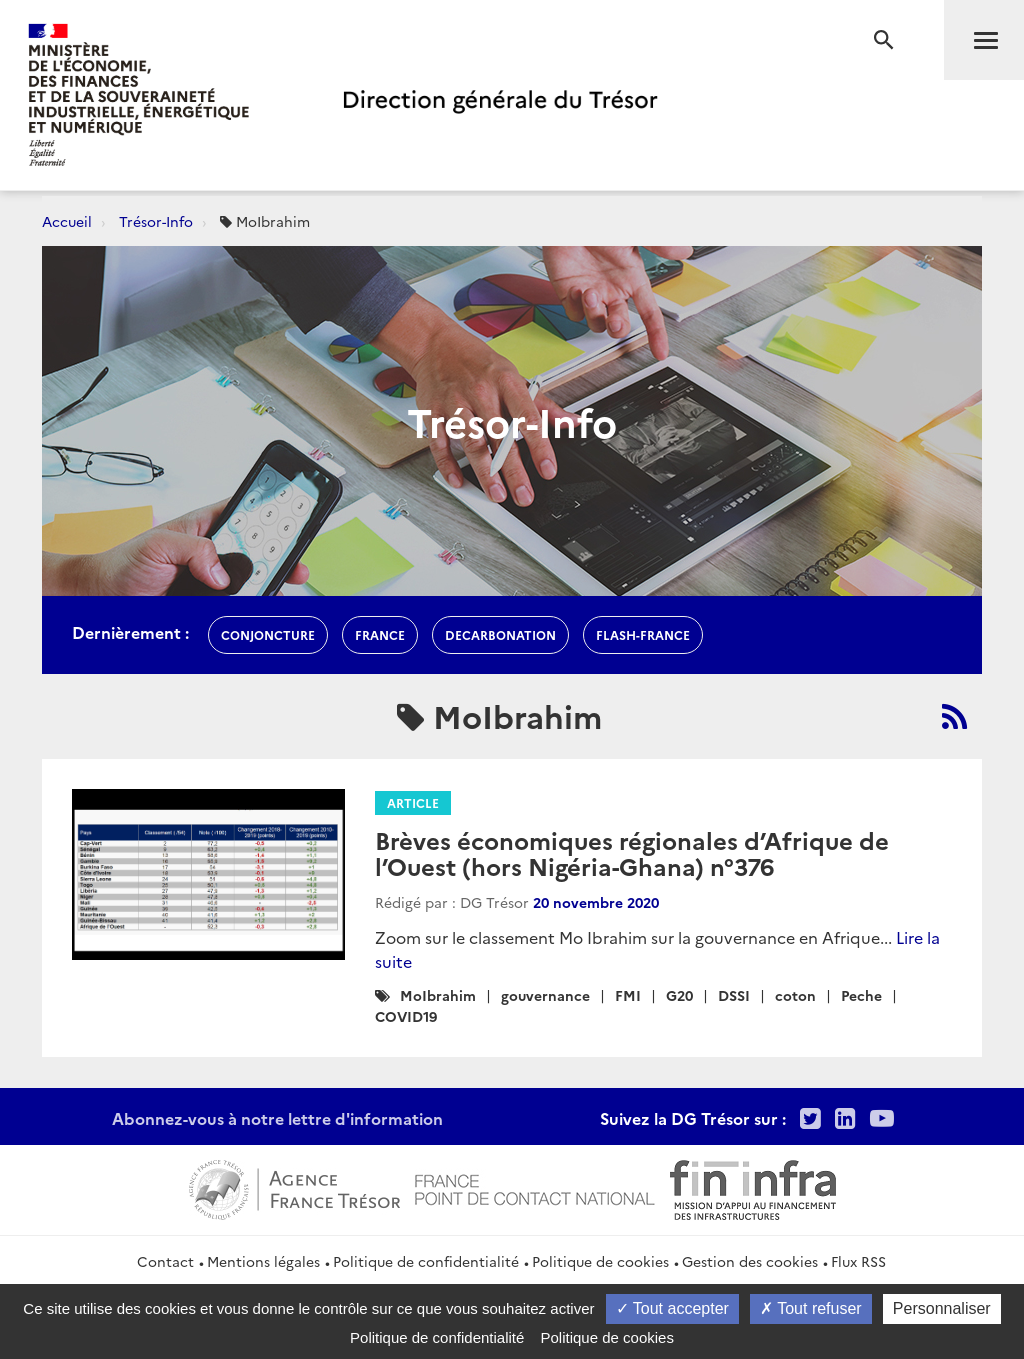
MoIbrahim (438, 995)
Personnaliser (942, 1308)
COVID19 (406, 1016)
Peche (861, 995)
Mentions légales (263, 1261)
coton (795, 995)
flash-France (643, 634)
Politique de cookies (600, 1261)
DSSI (734, 995)
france (380, 634)
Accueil (67, 221)
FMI (628, 995)
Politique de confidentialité (426, 1261)
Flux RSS (858, 1261)
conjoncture (268, 634)
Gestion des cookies (750, 1261)
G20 (679, 995)
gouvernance (545, 995)
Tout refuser (811, 1308)
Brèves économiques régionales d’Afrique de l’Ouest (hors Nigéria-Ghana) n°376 (632, 852)
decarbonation (500, 634)
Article (413, 802)
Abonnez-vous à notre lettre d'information (277, 1118)
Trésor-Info (156, 221)
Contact (165, 1261)
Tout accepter (672, 1308)
